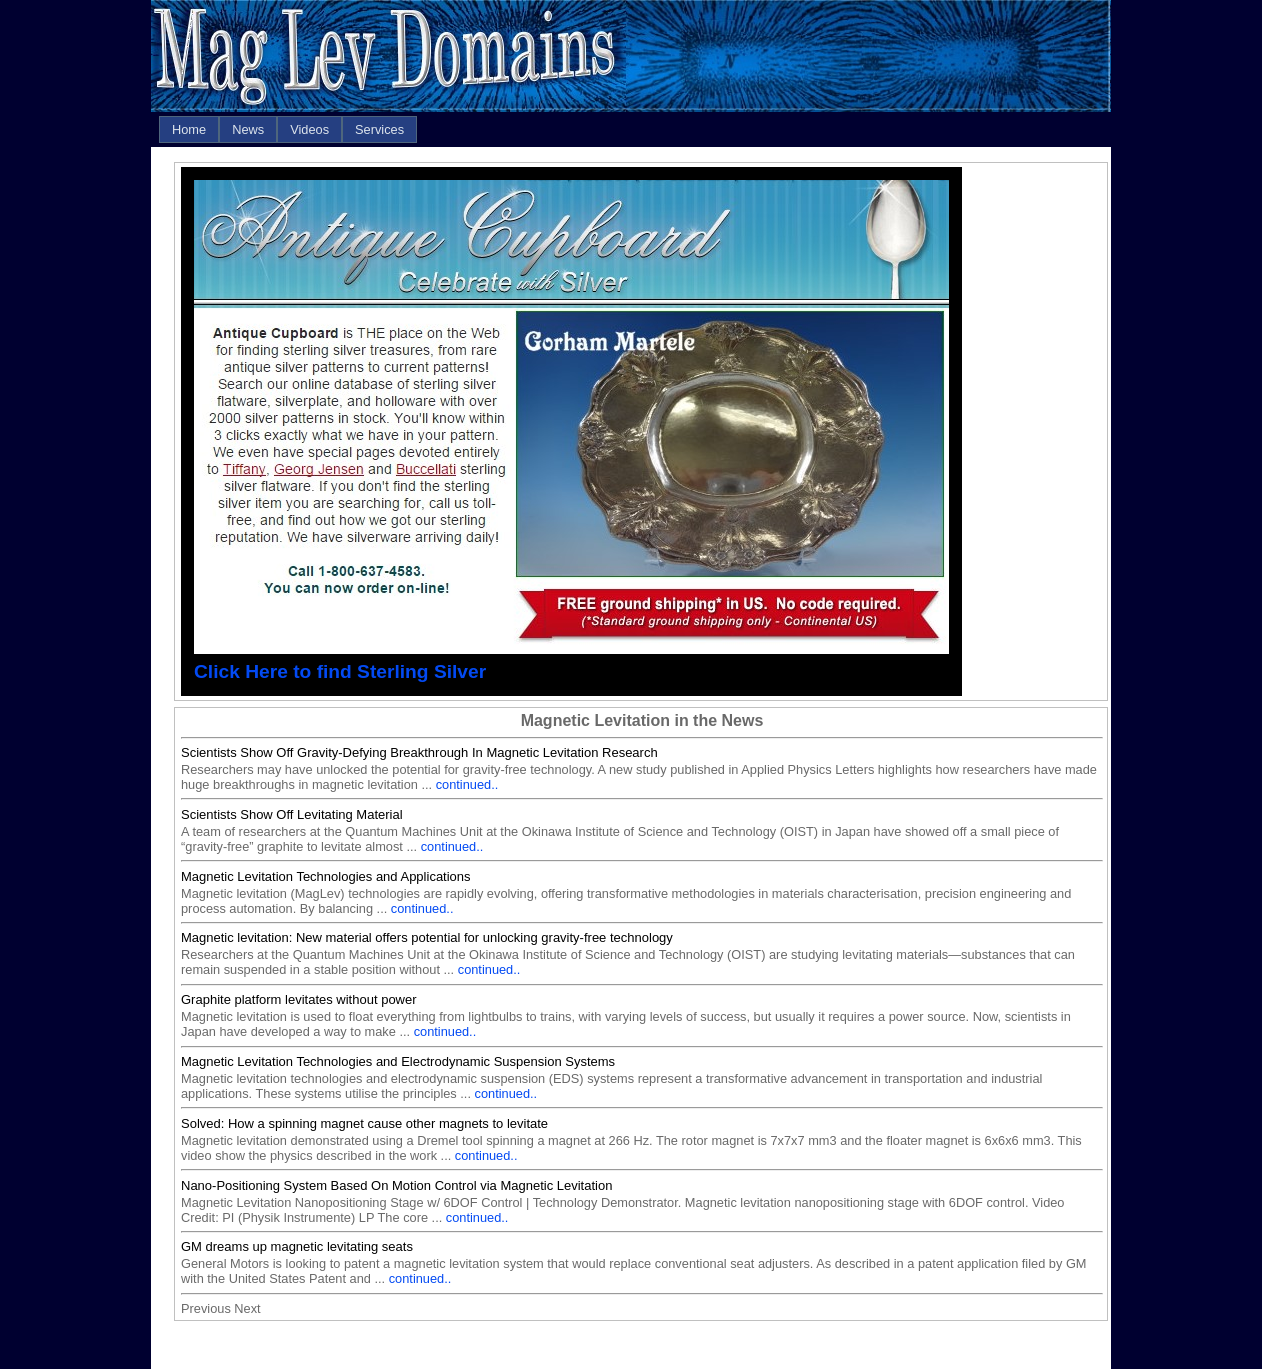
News (248, 129)
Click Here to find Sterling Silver (340, 671)
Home (189, 129)
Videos (309, 129)
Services (379, 129)
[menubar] (288, 129)
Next (247, 1308)
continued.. (467, 784)
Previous (206, 1308)
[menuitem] (189, 129)
